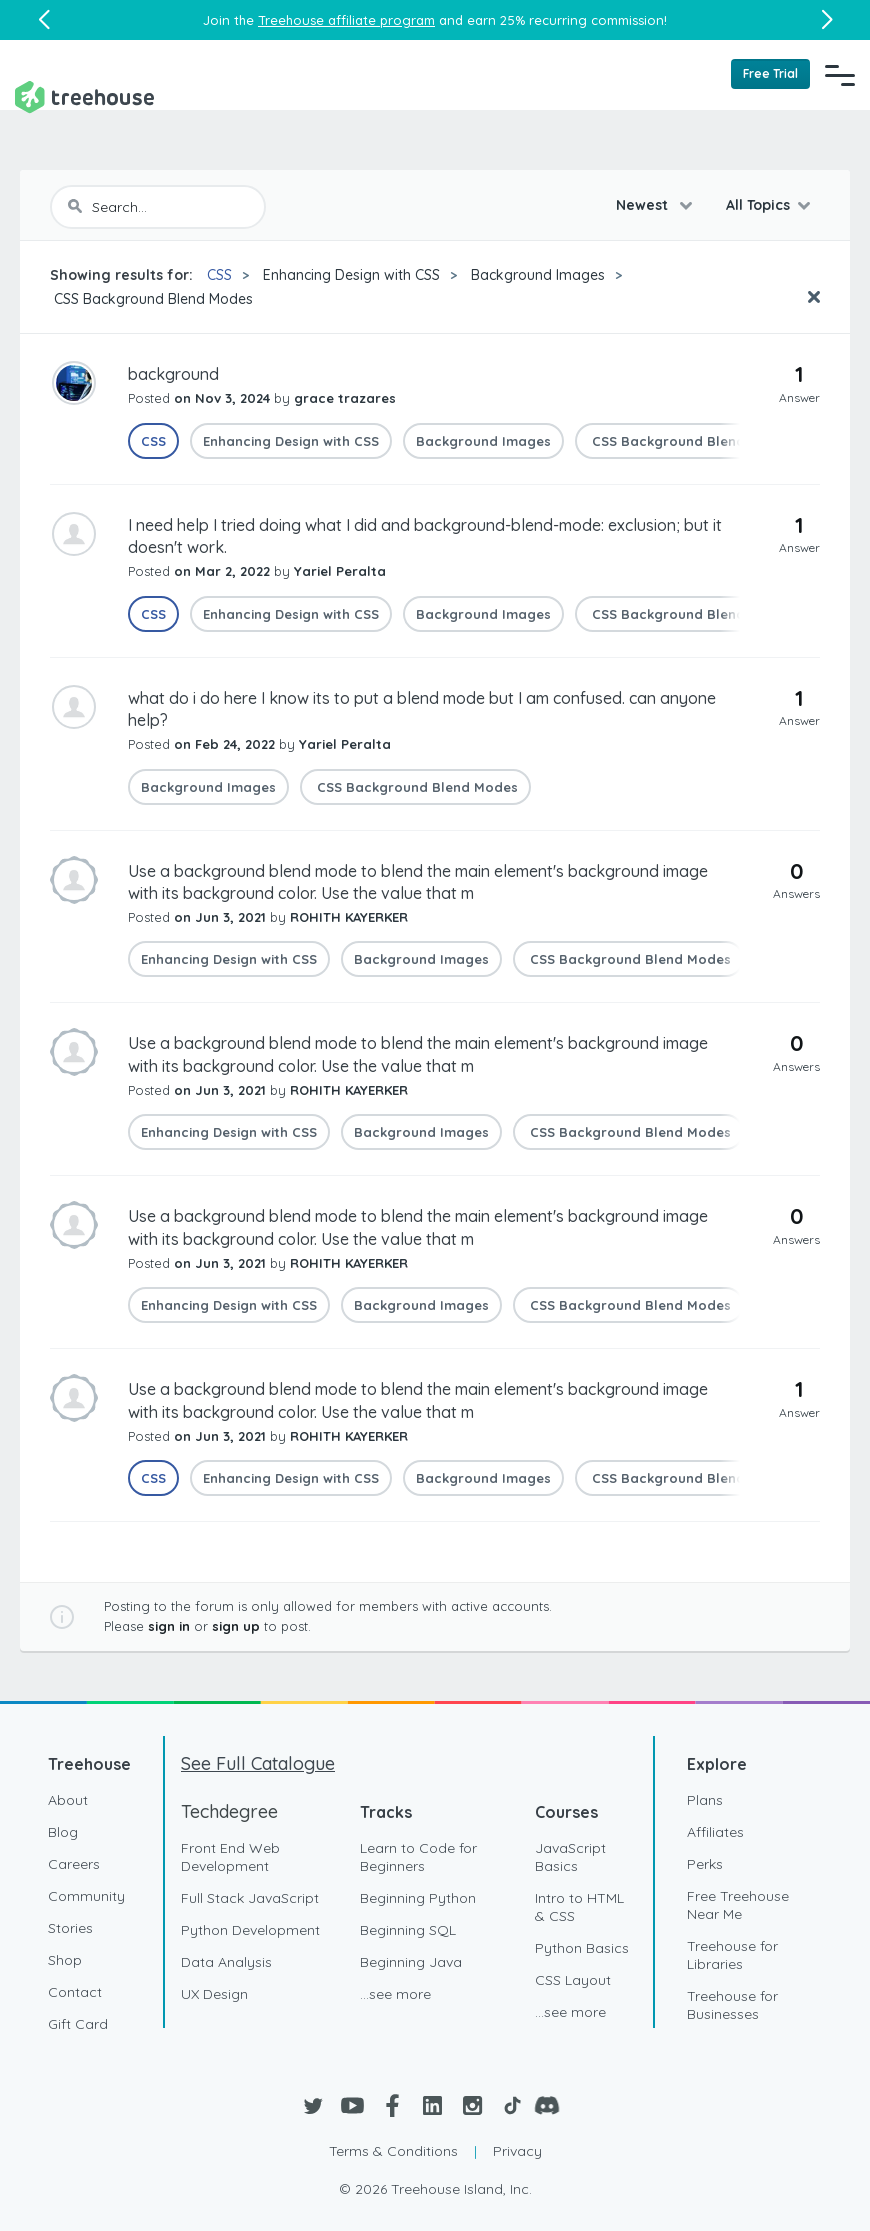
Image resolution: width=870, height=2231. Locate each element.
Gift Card (78, 2024)
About (68, 1800)
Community (86, 1896)
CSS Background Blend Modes (151, 299)
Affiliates (715, 1832)
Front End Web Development (230, 1857)
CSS (219, 275)
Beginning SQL (408, 1930)
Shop (65, 1960)
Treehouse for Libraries (732, 1955)
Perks (705, 1864)
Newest (644, 205)
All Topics (758, 205)
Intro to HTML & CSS (579, 1907)
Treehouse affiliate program (346, 20)
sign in (169, 1626)
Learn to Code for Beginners (418, 1857)
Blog (63, 1832)
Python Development (250, 1930)
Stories (70, 1928)
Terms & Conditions (393, 2151)
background (173, 374)
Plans (705, 1800)
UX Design (214, 1994)
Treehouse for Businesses (732, 2005)
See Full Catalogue (258, 1763)
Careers (74, 1864)
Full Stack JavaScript (250, 1898)
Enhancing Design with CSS (351, 275)
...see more (395, 1994)
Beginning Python (418, 1898)
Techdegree (229, 1811)
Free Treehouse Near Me (738, 1905)
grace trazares (345, 398)
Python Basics (582, 1948)
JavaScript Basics (570, 1857)
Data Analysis (226, 1962)
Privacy (517, 2151)
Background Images (538, 275)
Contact (75, 1992)
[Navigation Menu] (840, 75)
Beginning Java (411, 1962)
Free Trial (770, 73)
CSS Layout (573, 1980)
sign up (236, 1626)
